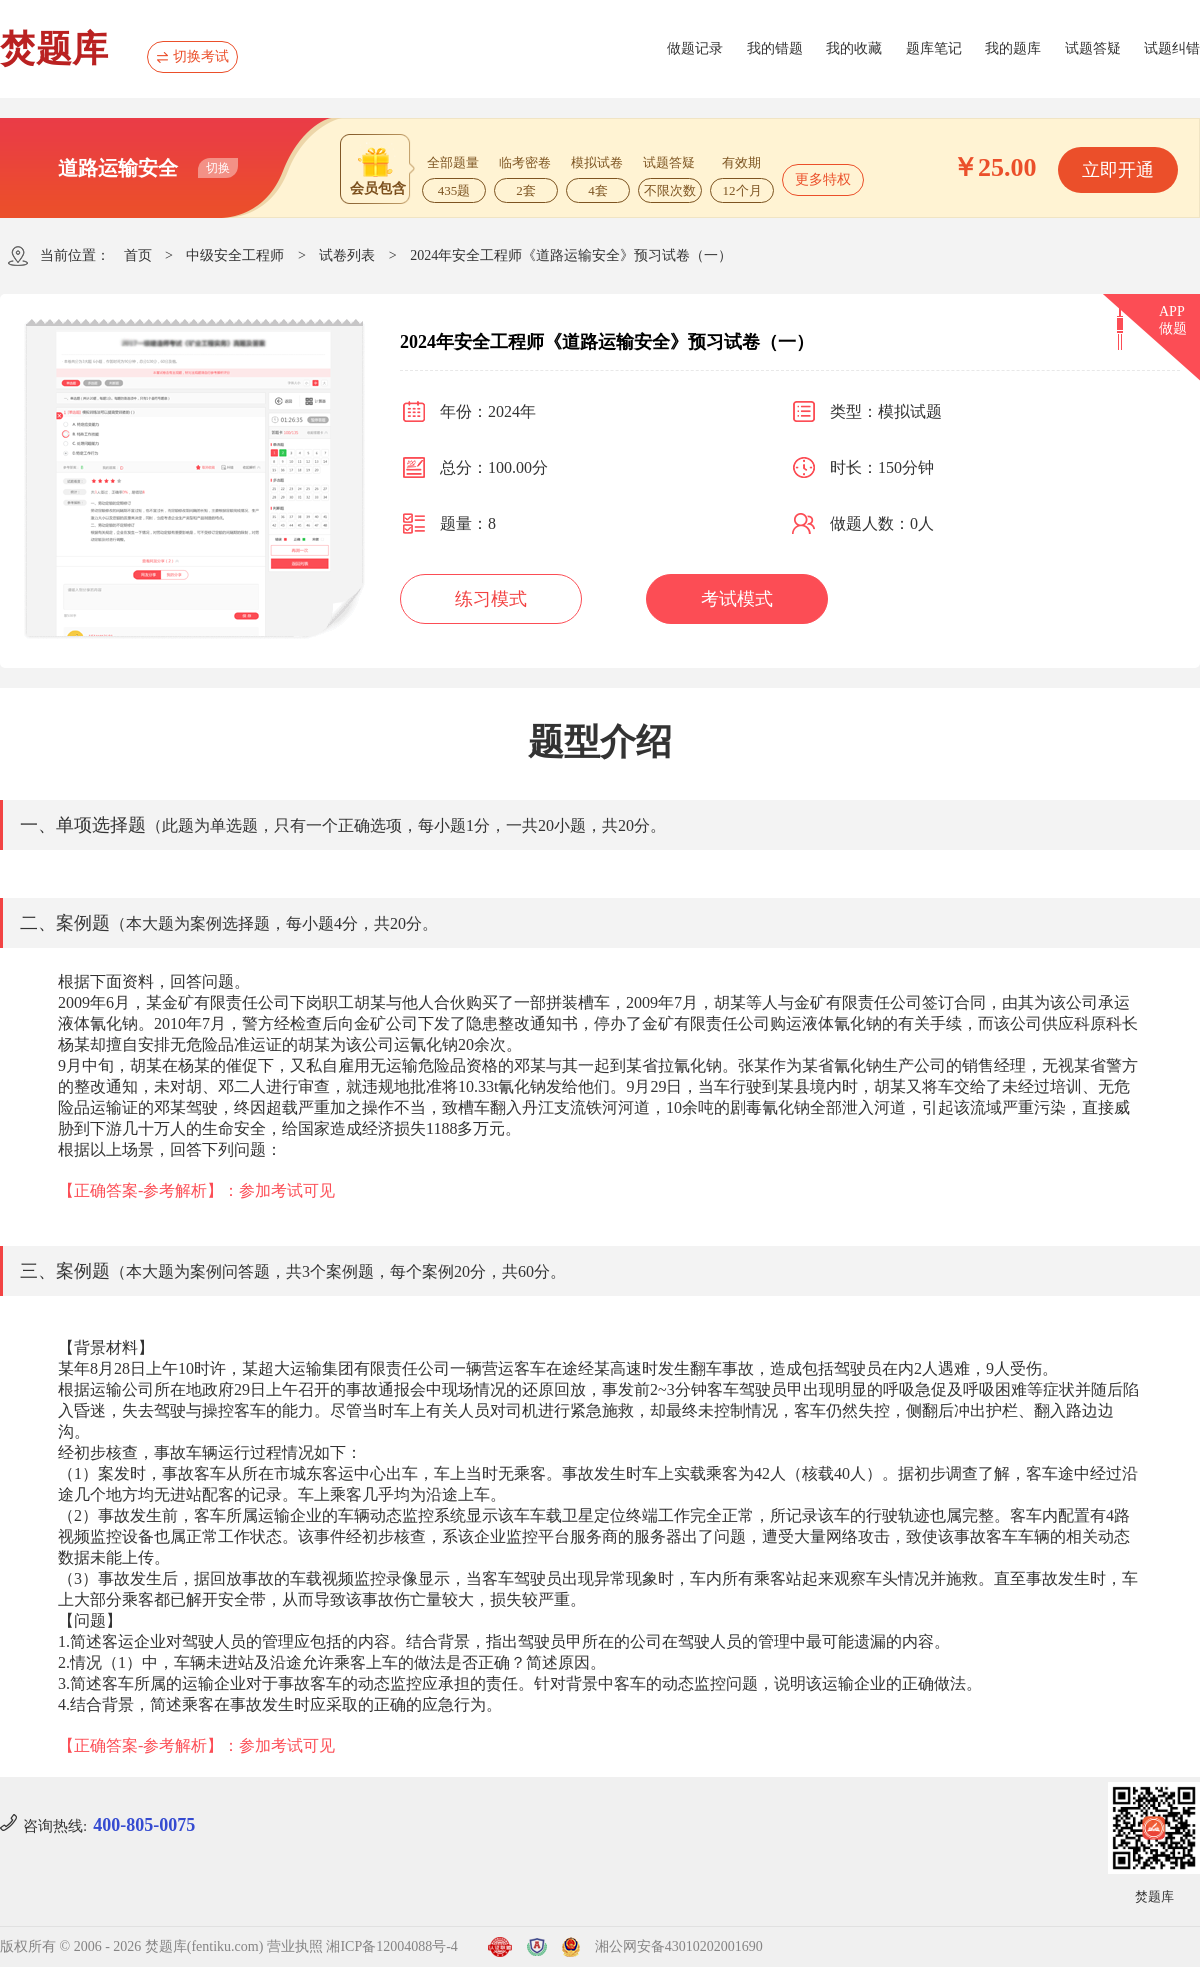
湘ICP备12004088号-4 (391, 1946)
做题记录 (695, 48)
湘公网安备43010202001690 (679, 1946)
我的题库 (1013, 48)
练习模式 (491, 599)
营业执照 (295, 1946)
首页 (138, 255)
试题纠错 (1172, 48)
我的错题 (775, 48)
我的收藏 (854, 48)
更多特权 (823, 179)
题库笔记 (934, 48)
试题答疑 (1093, 48)
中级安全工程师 (235, 255)
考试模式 (737, 599)
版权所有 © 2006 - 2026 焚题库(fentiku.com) (131, 1946)
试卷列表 (347, 255)
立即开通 (1118, 170)
